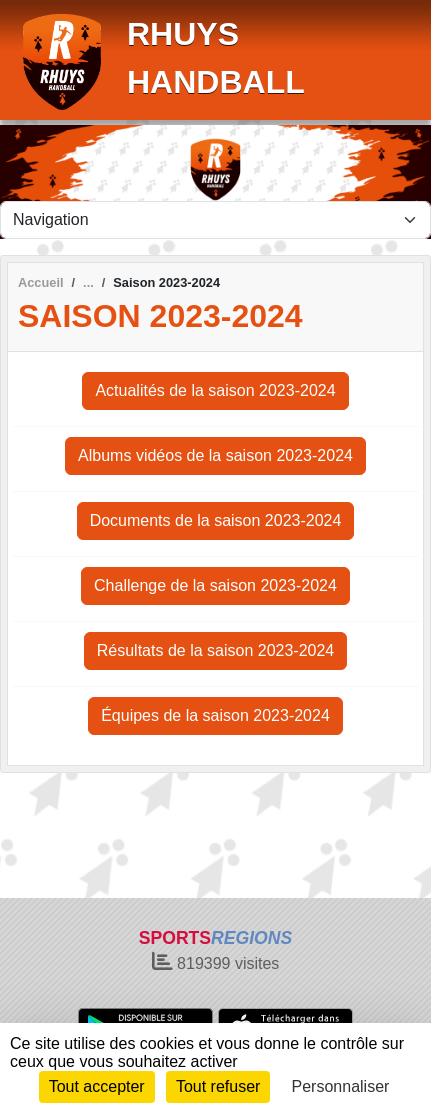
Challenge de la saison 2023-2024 (215, 585)
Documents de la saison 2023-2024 (216, 520)
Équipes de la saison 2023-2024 (215, 715)
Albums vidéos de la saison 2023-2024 (215, 455)
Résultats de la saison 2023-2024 (216, 650)
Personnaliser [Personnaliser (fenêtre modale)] (341, 1086)
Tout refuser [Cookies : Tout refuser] (218, 1086)
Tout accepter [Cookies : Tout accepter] (97, 1086)
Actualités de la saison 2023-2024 (215, 390)
